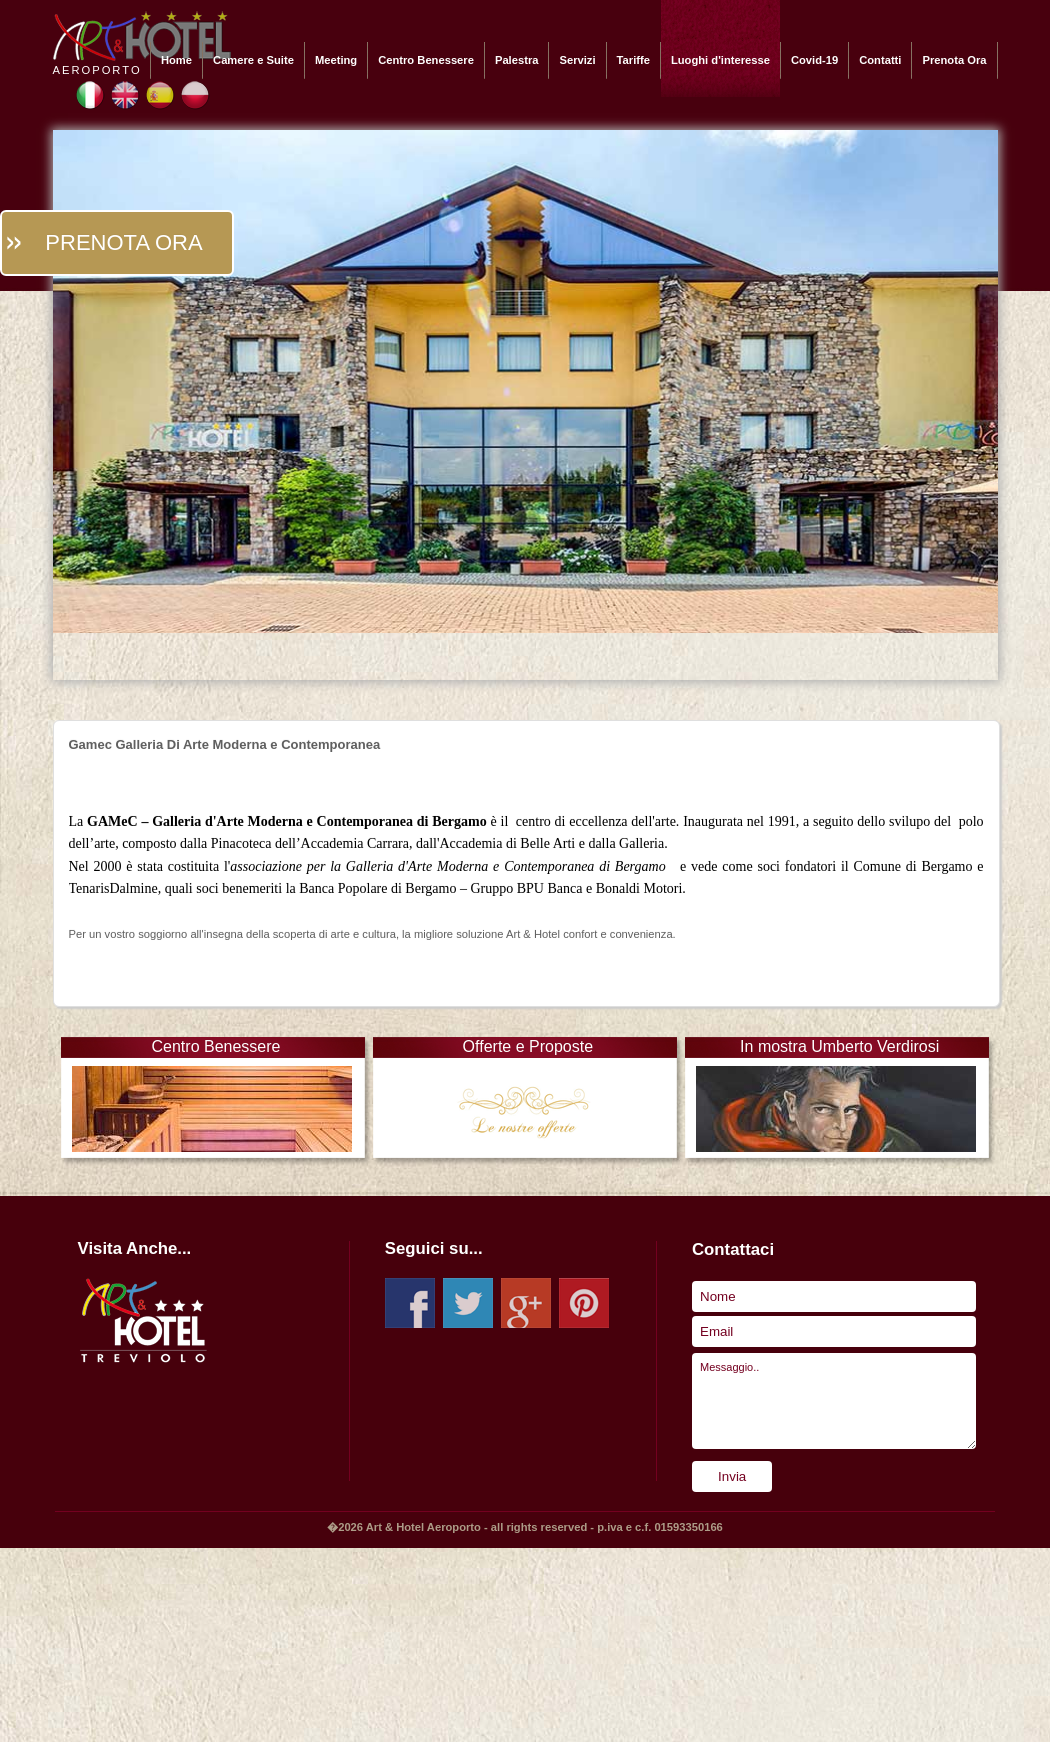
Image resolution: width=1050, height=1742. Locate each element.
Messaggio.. (834, 1401)
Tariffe (633, 60)
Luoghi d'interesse (720, 60)
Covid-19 (814, 60)
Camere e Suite (253, 60)
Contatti (880, 60)
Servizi (577, 60)
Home (176, 60)
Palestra (517, 60)
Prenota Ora (954, 60)
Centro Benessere (426, 60)
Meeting (336, 60)
